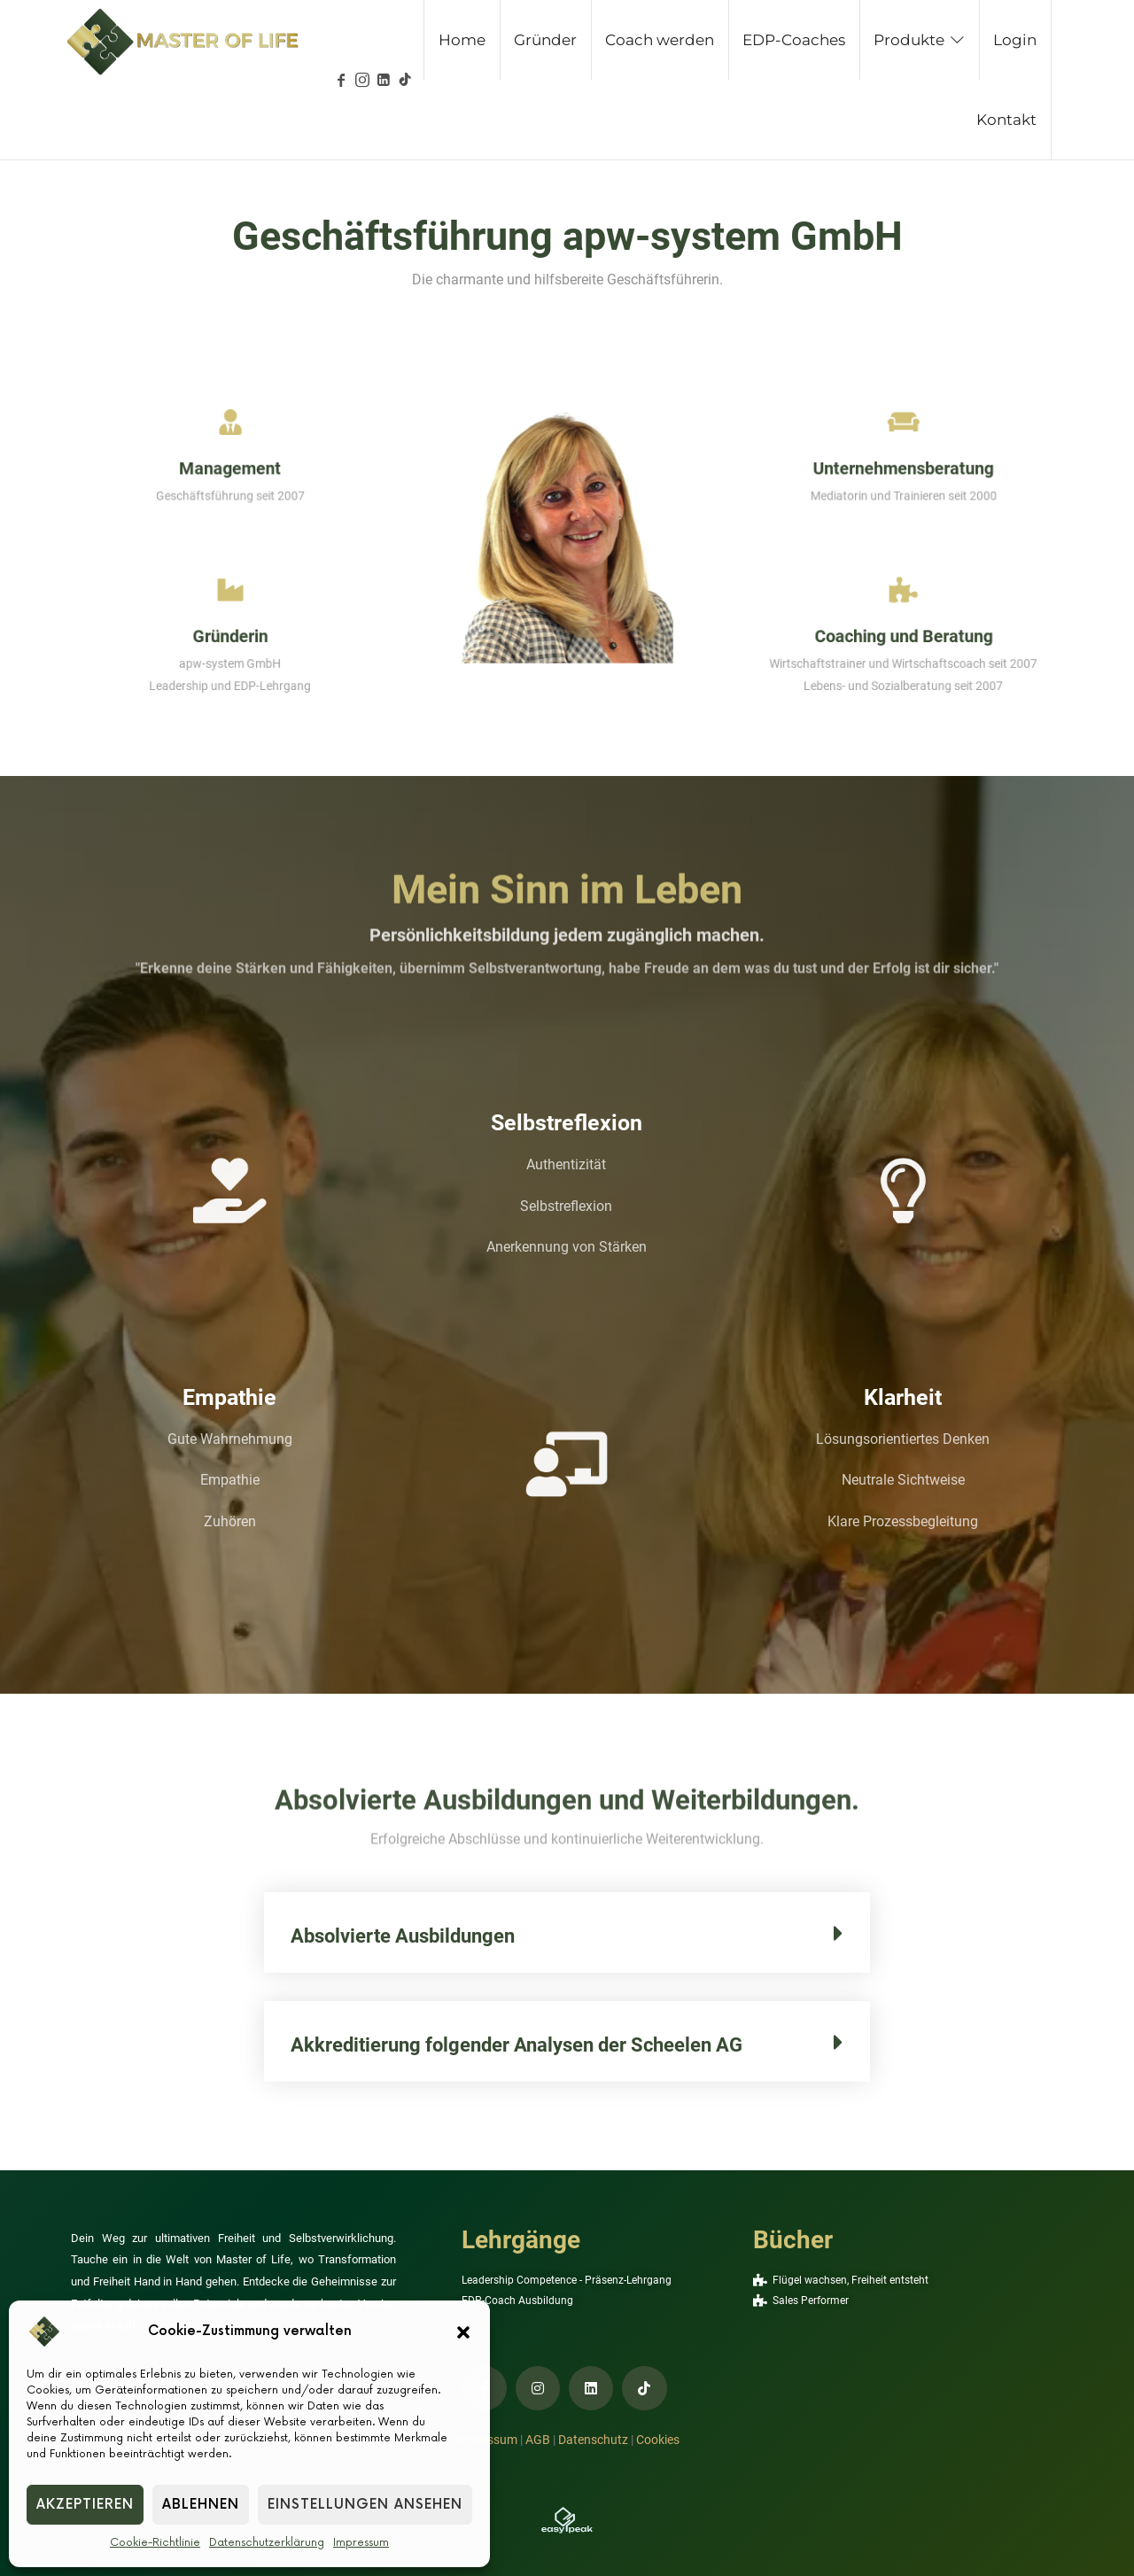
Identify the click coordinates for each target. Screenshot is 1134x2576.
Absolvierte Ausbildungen (403, 1936)
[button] (463, 2331)
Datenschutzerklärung (266, 2542)
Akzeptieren (85, 2504)
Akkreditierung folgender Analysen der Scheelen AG (516, 2045)
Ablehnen (200, 2504)
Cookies (658, 2439)
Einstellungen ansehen (365, 2504)
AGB (537, 2439)
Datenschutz (593, 2439)
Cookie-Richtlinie (155, 2542)
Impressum (361, 2542)
